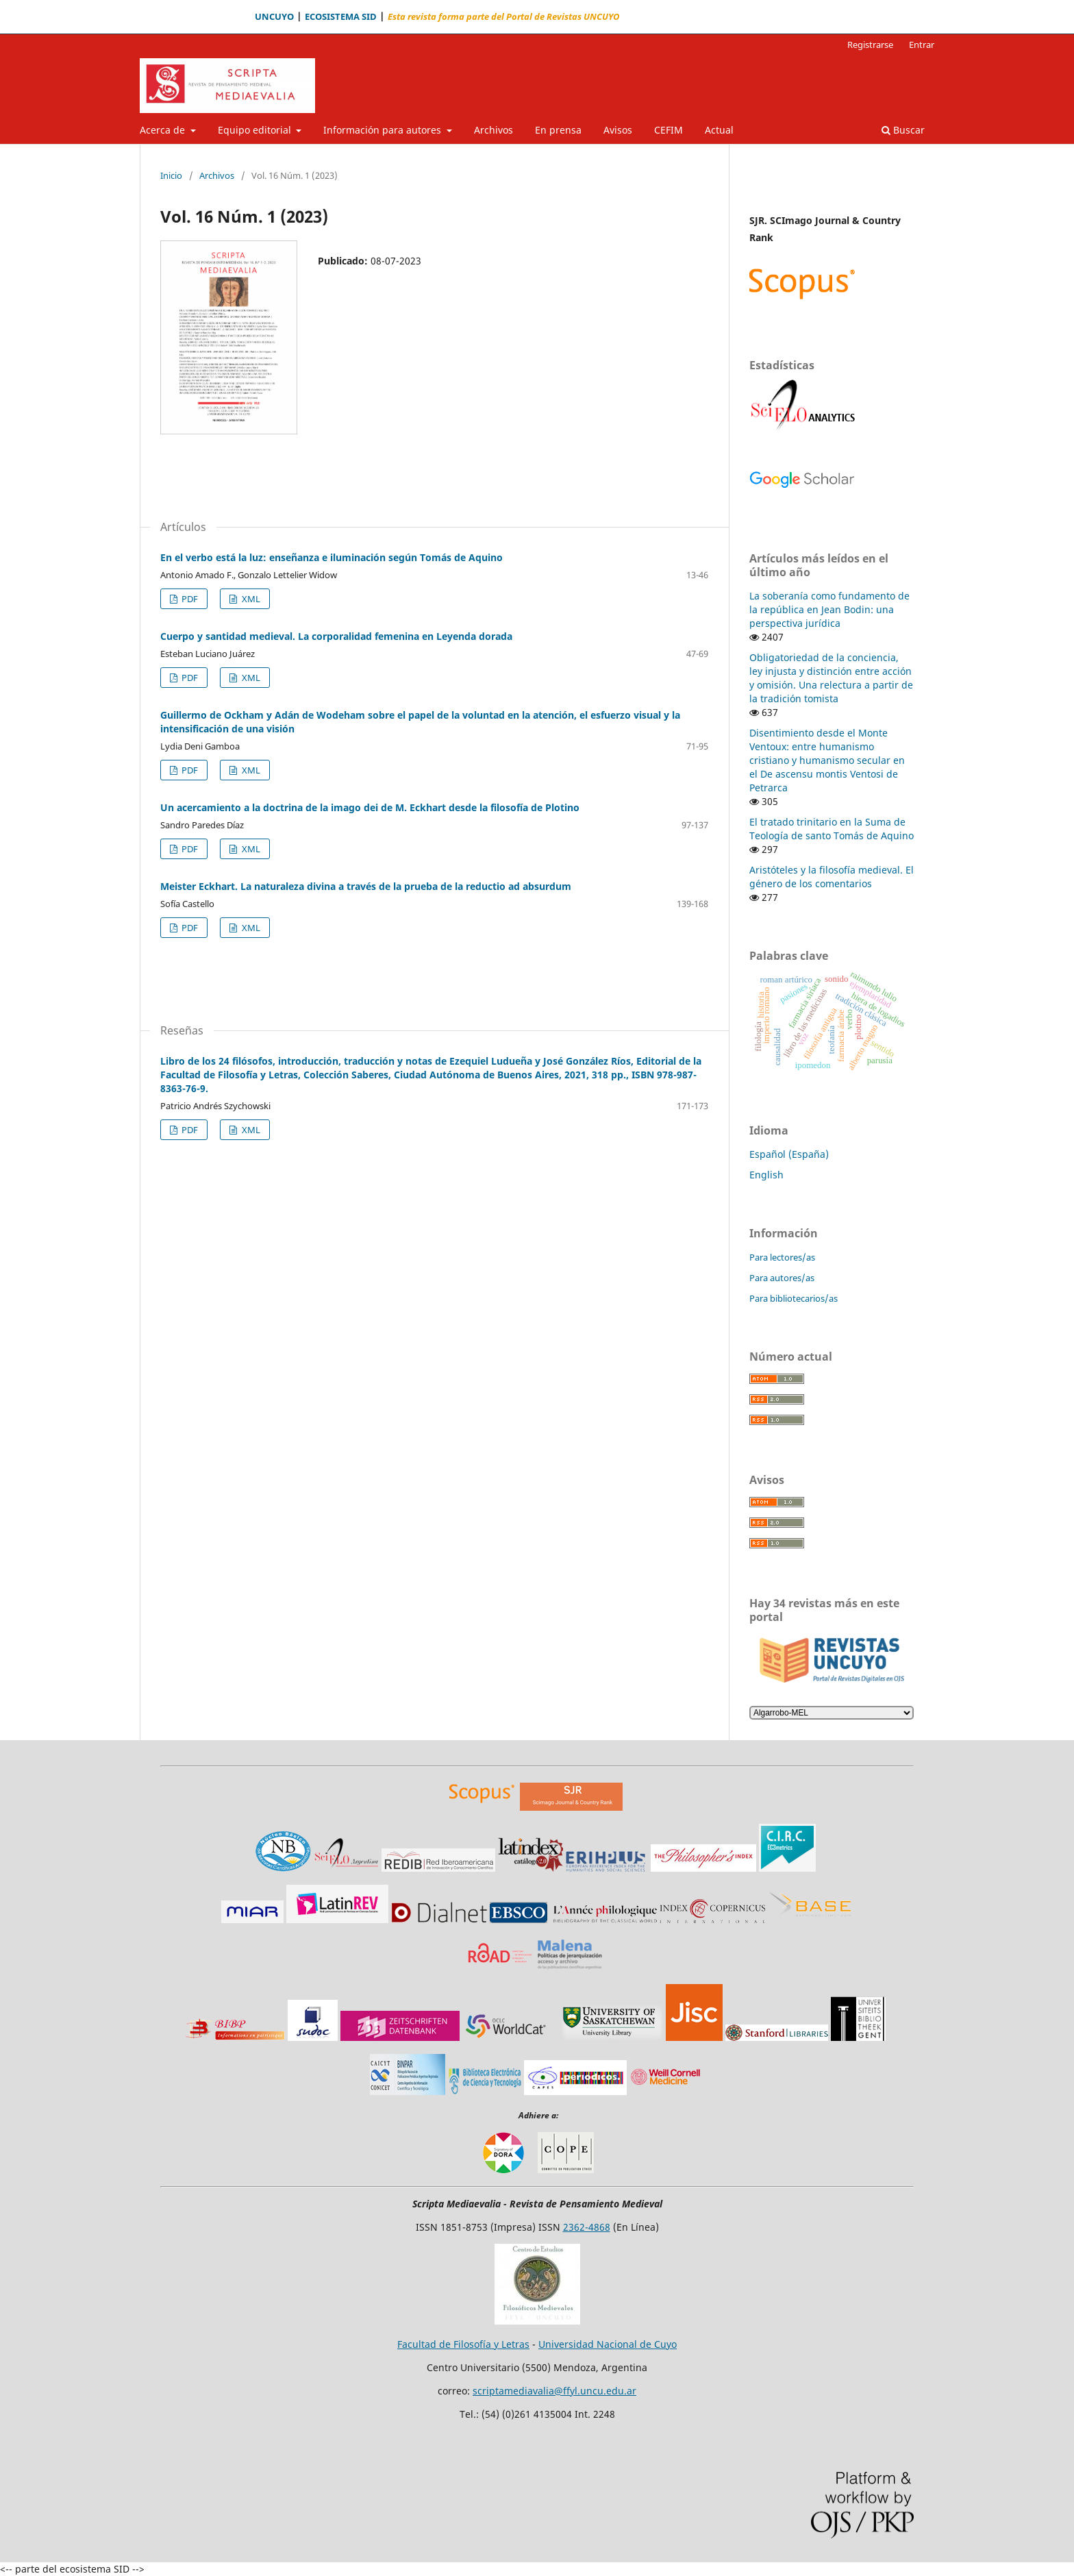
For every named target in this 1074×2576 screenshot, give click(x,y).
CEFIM (668, 129)
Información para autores (383, 129)
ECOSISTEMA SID (341, 17)
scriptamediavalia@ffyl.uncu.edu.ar (554, 2390)
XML (250, 599)
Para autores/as (781, 1278)
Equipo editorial (256, 129)
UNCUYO (274, 17)
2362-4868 (586, 2226)
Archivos (493, 129)
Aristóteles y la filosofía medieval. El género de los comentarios (831, 876)
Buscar (903, 129)
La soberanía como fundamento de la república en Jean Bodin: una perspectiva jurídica (829, 609)
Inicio (171, 175)
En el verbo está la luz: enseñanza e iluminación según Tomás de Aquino (331, 557)
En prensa (558, 129)
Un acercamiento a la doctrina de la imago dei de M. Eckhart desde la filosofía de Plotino (369, 807)
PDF (188, 599)
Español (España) (789, 1154)
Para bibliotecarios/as (793, 1298)
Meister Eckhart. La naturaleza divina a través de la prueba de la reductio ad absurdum (365, 886)
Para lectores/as (782, 1257)
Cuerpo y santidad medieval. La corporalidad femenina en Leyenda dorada (336, 636)
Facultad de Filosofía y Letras (463, 2344)
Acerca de (164, 129)
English (766, 1174)
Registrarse (870, 44)
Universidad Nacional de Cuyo (607, 2344)
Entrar (921, 44)
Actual (719, 129)
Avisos (617, 129)
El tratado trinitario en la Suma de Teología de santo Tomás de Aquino (831, 828)
